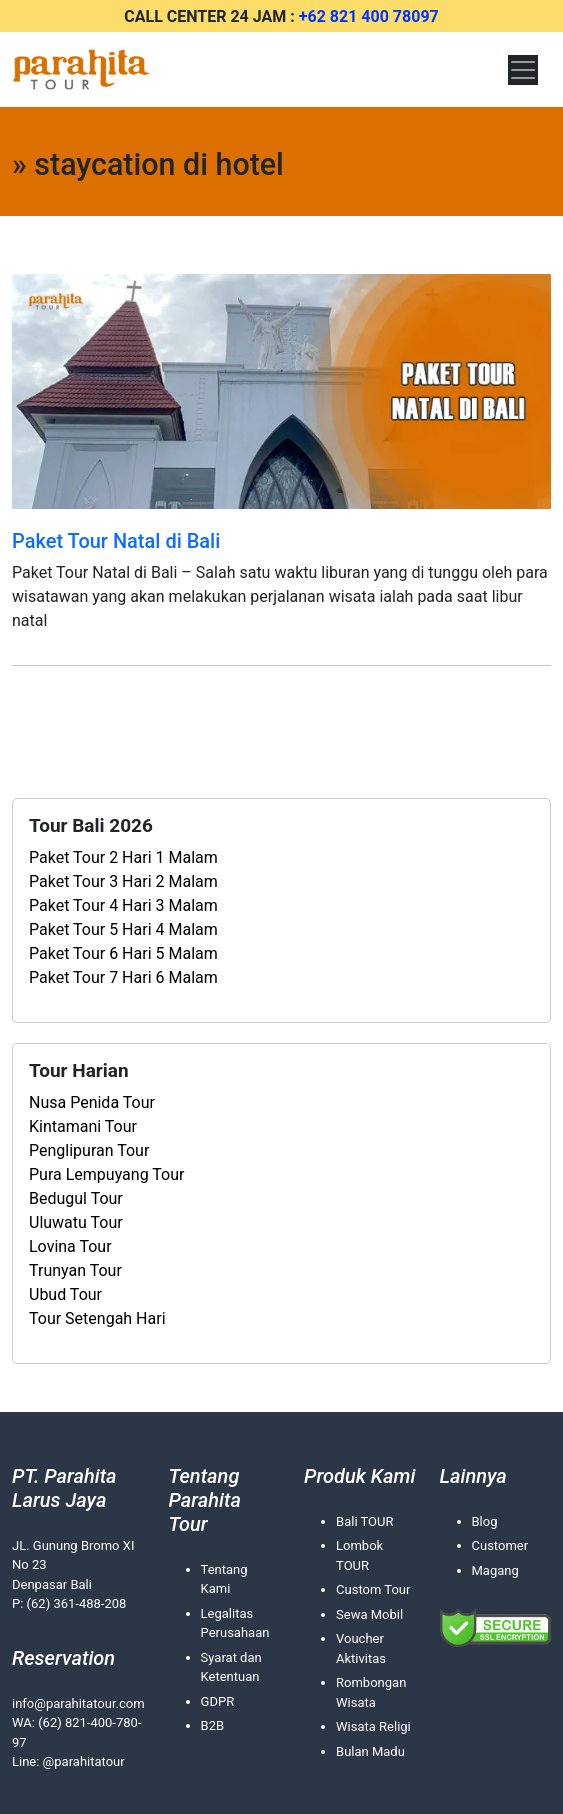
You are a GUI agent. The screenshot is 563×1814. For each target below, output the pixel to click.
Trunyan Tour (75, 1270)
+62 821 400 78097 (369, 16)
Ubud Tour (65, 1294)
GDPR (218, 1701)
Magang (495, 1570)
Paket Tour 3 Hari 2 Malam (123, 881)
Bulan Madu (370, 1751)
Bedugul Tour (76, 1198)
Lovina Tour (70, 1246)
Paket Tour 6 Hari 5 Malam (123, 953)
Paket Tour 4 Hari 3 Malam (123, 905)
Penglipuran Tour (89, 1150)
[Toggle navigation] (523, 70)
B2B (213, 1725)
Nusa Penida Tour (92, 1102)
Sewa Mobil (369, 1614)
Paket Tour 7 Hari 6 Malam (123, 977)
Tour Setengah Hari (97, 1318)
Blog (485, 1521)
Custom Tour (373, 1589)
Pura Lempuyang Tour (106, 1174)
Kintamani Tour (83, 1126)
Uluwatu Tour (76, 1222)
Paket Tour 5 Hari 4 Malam (123, 929)
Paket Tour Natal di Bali (116, 541)
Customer (500, 1545)
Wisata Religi (373, 1726)
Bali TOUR (364, 1521)
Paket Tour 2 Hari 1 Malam (123, 857)
